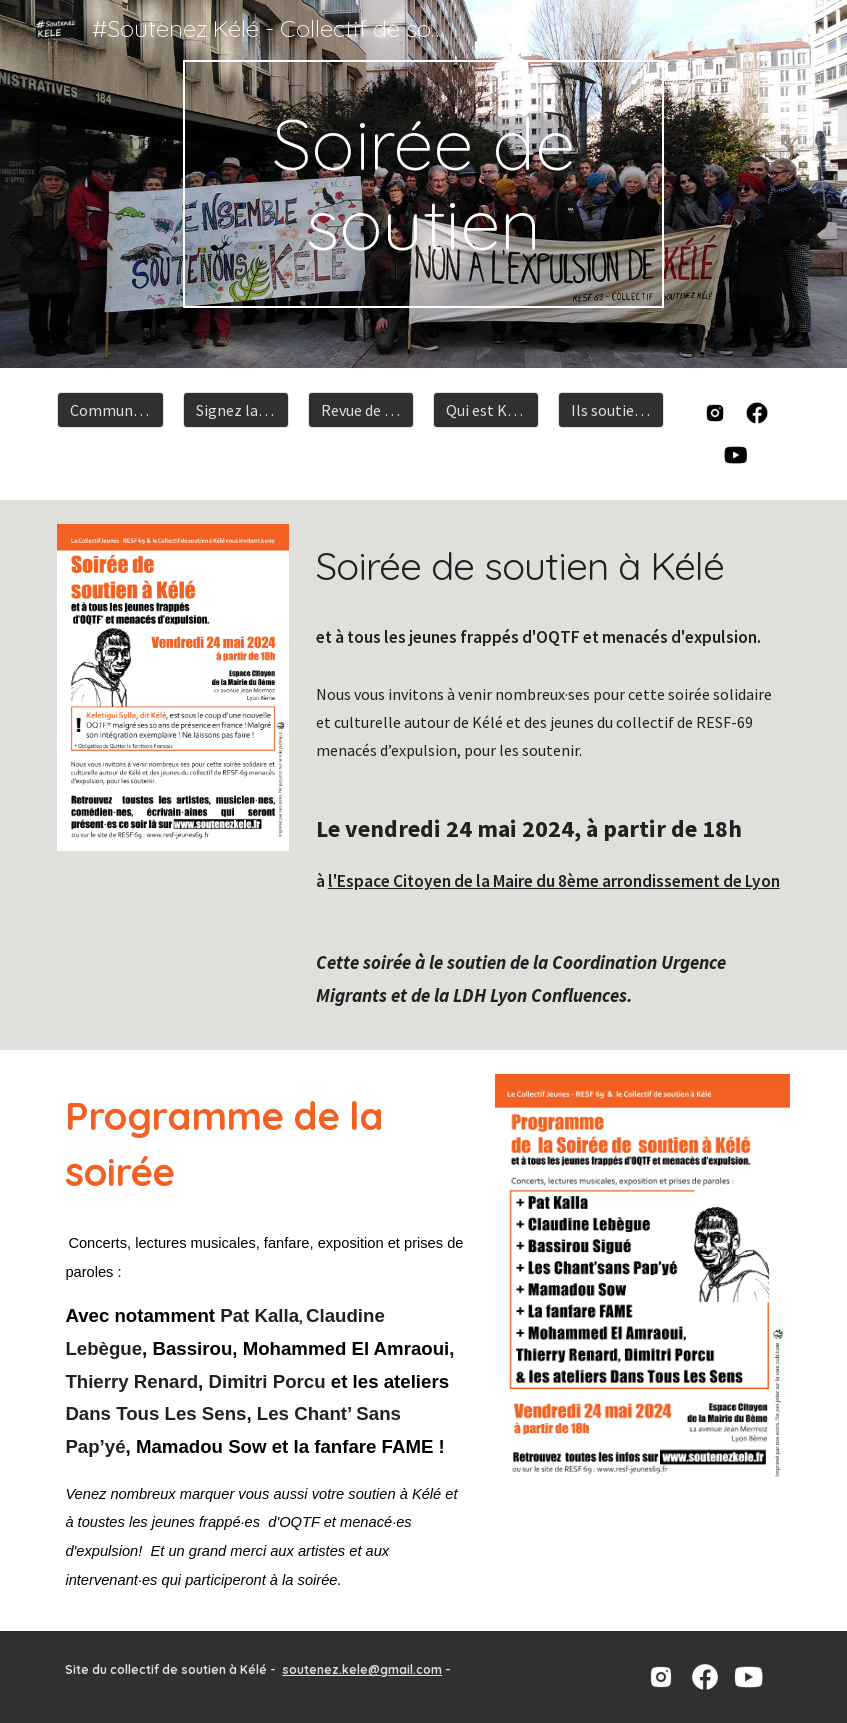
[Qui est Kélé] (486, 410)
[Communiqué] (110, 410)
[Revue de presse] (361, 410)
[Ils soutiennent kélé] (611, 410)
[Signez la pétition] (236, 410)
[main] (424, 184)
